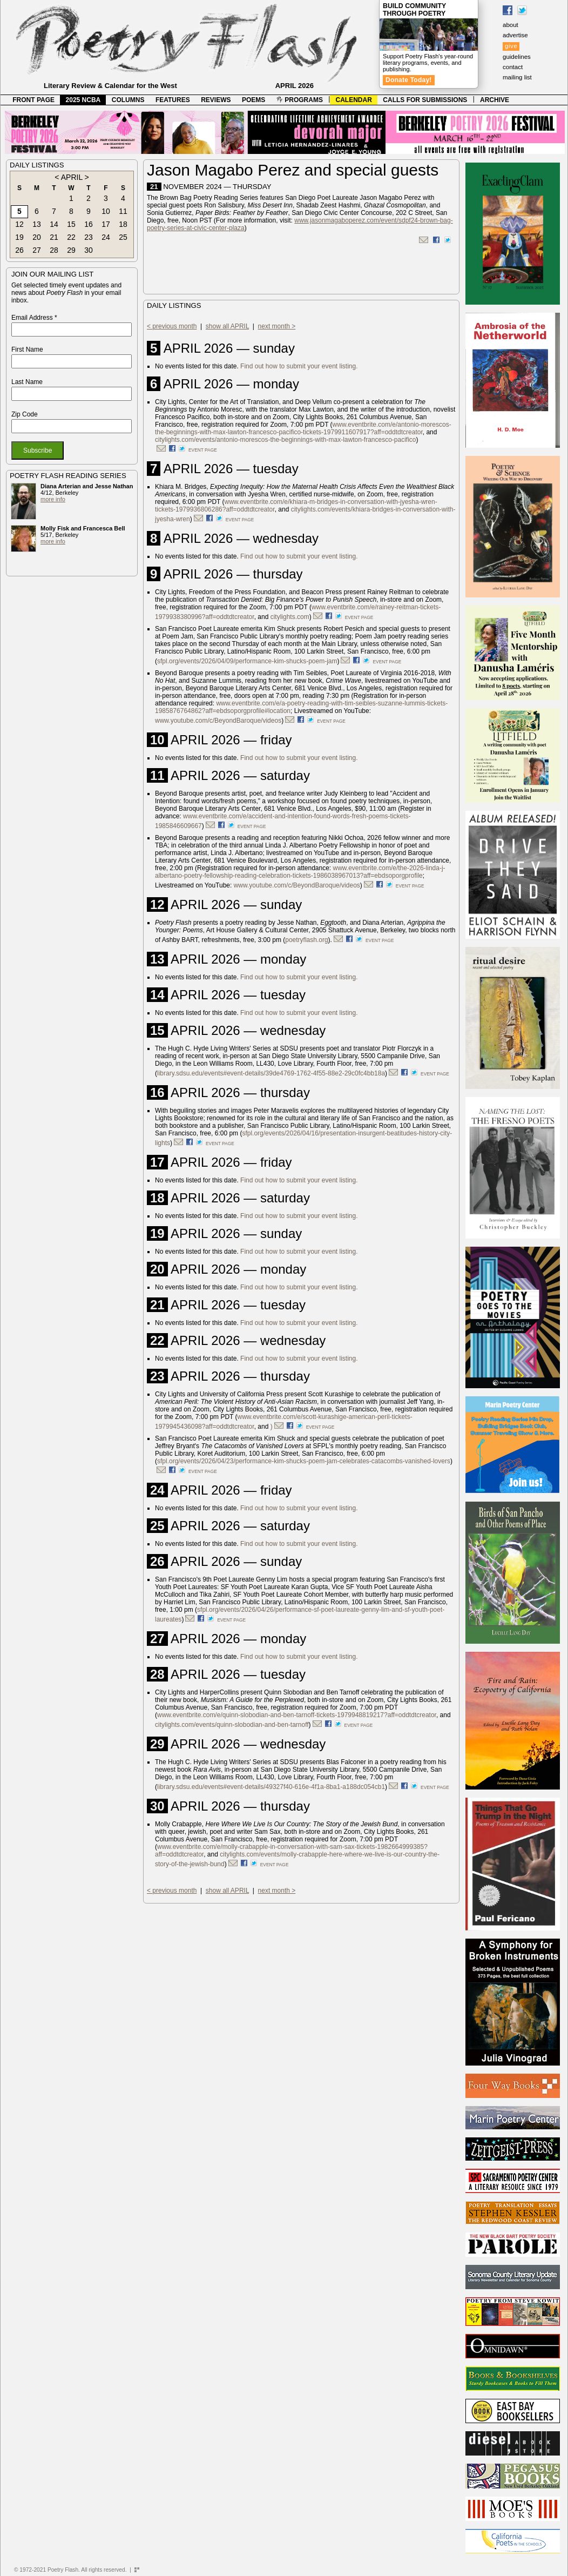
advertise (515, 35)
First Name (27, 349)
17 (106, 224)
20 (36, 237)
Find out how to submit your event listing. (298, 366)
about (510, 25)
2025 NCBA (83, 100)
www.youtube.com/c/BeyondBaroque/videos (218, 720)
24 (106, 237)
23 (88, 237)
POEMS (253, 100)
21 (54, 237)
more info (52, 499)
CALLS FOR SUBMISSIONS (425, 100)
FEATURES (172, 100)
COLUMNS (128, 100)
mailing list (517, 77)
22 (71, 237)
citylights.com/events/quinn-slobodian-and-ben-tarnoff (232, 1724)
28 (54, 250)
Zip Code (24, 414)
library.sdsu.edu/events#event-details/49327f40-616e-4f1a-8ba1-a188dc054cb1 (271, 1787)
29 (71, 250)
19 (19, 237)
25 (123, 237)
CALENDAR (354, 100)
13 (36, 224)
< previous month (172, 326)
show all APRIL (227, 326)
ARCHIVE (494, 100)
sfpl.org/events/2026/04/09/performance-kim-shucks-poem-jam (247, 661)
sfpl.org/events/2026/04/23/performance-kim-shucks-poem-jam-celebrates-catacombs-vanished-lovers (303, 1461)
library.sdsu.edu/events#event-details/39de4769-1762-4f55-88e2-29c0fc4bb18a (271, 1073)
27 (36, 250)
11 (123, 211)
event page (202, 450)
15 (71, 224)
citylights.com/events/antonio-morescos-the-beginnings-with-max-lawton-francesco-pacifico (285, 439)
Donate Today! (409, 80)
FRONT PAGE (33, 100)
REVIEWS (216, 100)
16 (88, 224)
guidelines (517, 56)
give (511, 46)
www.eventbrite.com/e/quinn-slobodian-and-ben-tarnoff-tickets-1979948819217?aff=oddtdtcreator (296, 1715)
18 (123, 224)
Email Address (34, 317)
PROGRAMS (299, 100)
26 (19, 250)
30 (88, 250)
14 (54, 224)
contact (513, 67)
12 (19, 224)
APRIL (72, 177)
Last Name (27, 382)
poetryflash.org (306, 940)
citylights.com (290, 617)
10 (106, 211)
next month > (277, 326)
